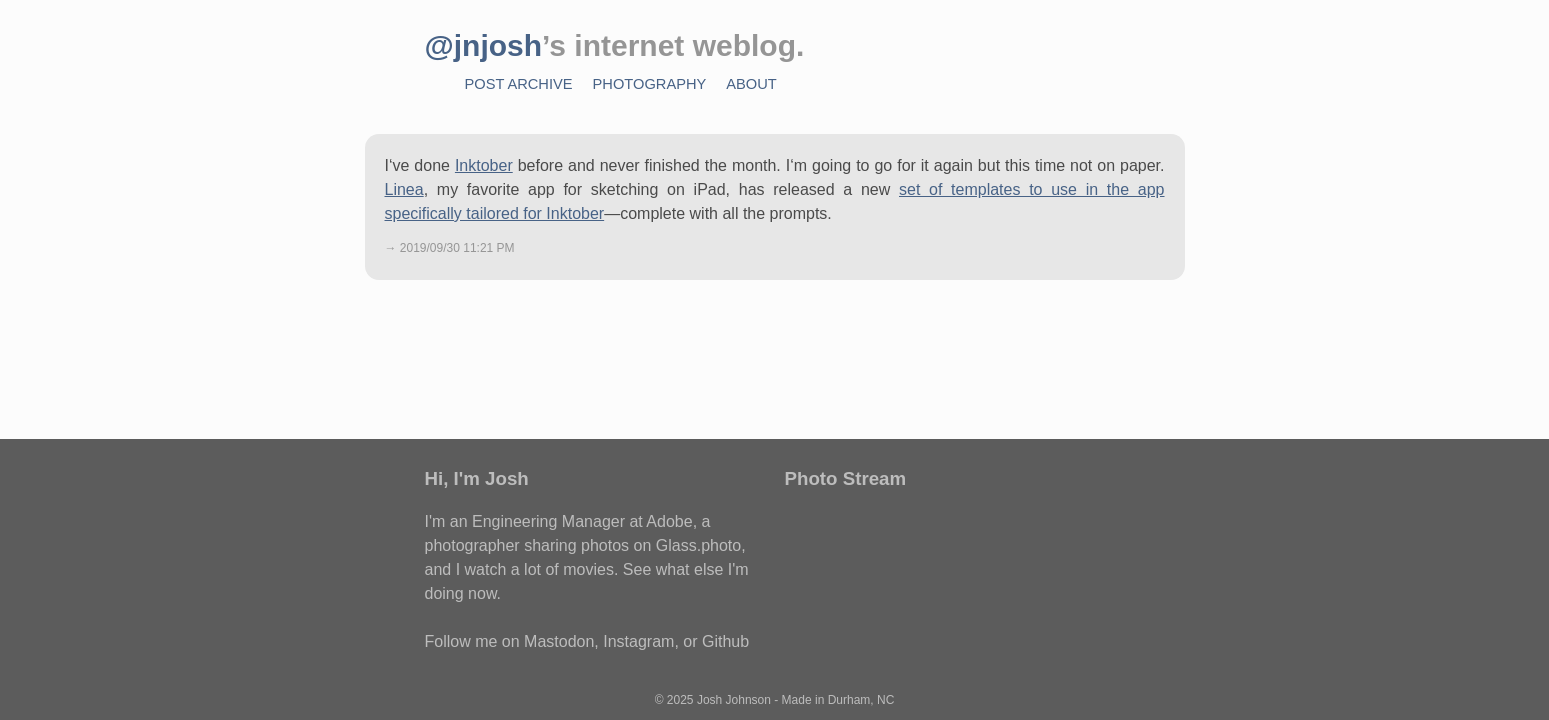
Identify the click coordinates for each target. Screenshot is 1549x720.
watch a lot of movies (539, 569)
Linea (404, 189)
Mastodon (559, 641)
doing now (461, 593)
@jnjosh (484, 45)
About (751, 84)
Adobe (669, 521)
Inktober (484, 165)
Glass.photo (698, 545)
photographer (472, 545)
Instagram (638, 641)
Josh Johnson (734, 700)
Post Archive (519, 84)
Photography (650, 84)
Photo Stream (846, 478)
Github (725, 641)
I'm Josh (491, 478)
